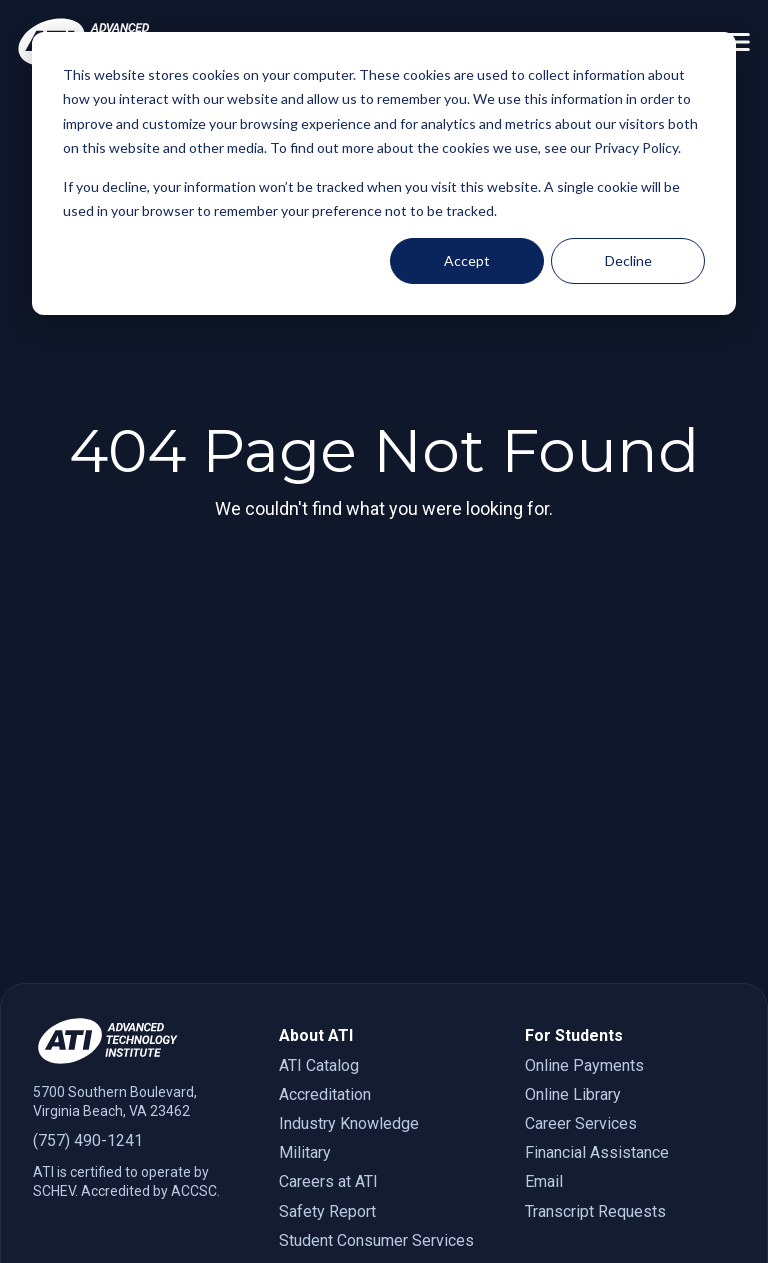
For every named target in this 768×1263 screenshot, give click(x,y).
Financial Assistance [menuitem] (597, 1152)
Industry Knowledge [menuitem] (349, 1123)
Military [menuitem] (305, 1152)
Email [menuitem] (544, 1181)
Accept (467, 260)
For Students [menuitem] (574, 1035)
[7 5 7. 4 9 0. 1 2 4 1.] (138, 1140)
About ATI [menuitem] (316, 1035)
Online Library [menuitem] (573, 1094)
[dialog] (384, 173)
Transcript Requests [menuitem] (595, 1211)
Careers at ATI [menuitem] (328, 1181)
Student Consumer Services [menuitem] (376, 1240)
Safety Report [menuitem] (327, 1211)
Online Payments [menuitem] (584, 1065)
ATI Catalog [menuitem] (319, 1065)
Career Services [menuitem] (581, 1123)
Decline (628, 260)
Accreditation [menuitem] (325, 1094)
